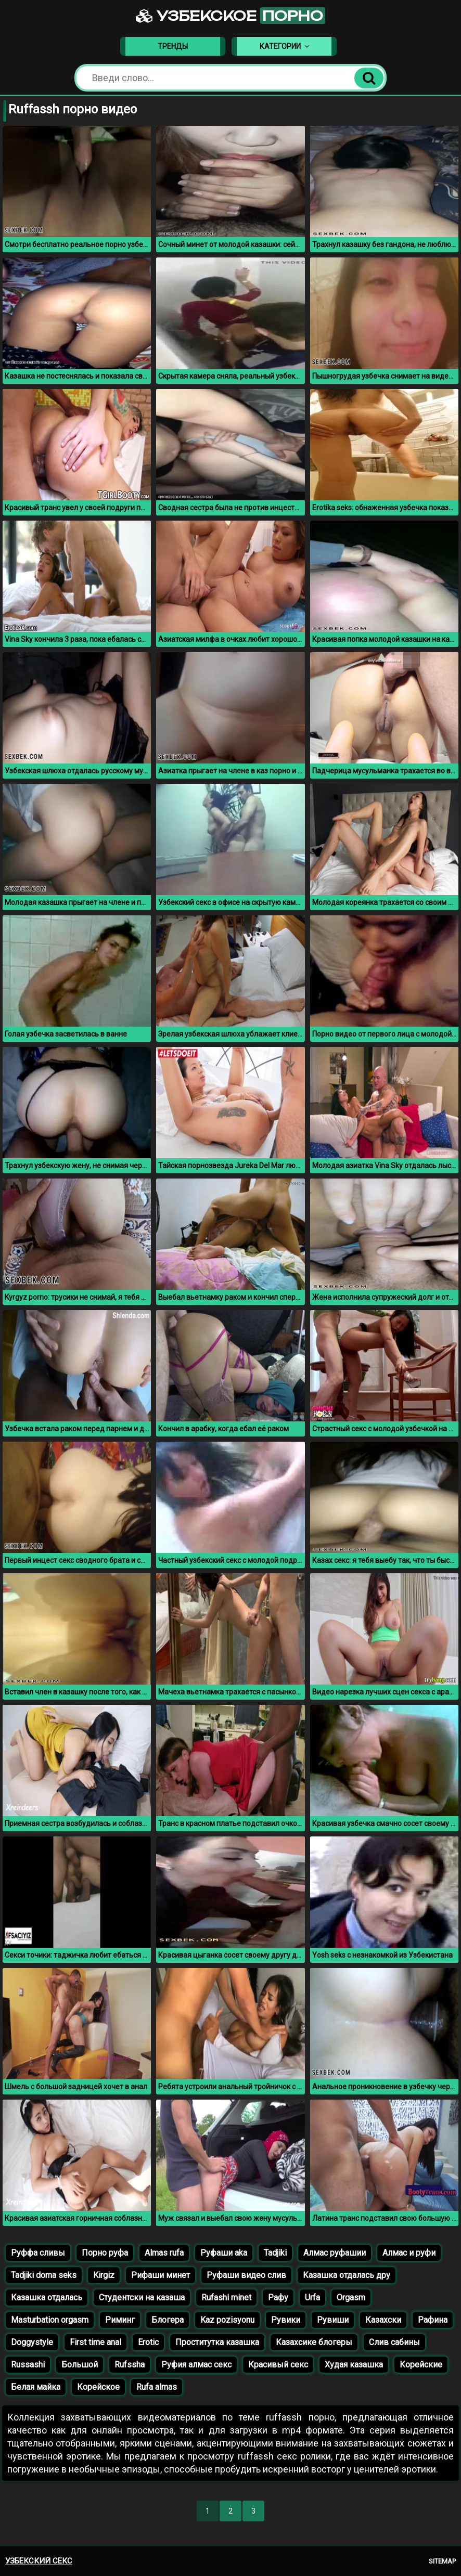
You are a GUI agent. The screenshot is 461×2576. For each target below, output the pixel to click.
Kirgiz (103, 2275)
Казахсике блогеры (314, 2342)
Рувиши (333, 2320)
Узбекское (230, 15)
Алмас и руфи (409, 2253)
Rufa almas (156, 2387)
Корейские (421, 2365)
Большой (79, 2365)
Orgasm (351, 2297)
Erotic (148, 2342)
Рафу (278, 2297)
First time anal (95, 2342)
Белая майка (35, 2387)
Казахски (383, 2320)
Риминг (120, 2320)
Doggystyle (32, 2342)
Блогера (167, 2320)
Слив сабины (394, 2342)
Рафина (432, 2320)
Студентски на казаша (142, 2297)
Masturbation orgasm (49, 2320)
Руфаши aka (223, 2253)
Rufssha (129, 2365)
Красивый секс (278, 2365)
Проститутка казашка (217, 2342)
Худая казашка (354, 2365)
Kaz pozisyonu (227, 2320)
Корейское (98, 2387)
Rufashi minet (226, 2297)
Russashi (28, 2365)
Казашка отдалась (46, 2297)
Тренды (173, 46)
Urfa (312, 2297)
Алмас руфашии (334, 2253)
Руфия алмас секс (196, 2365)
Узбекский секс (38, 2561)
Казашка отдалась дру (346, 2275)
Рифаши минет (160, 2275)
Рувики (285, 2320)
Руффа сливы (38, 2253)
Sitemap (442, 2561)
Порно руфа (105, 2253)
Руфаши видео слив (246, 2275)
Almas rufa (164, 2253)
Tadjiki (275, 2253)
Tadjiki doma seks (43, 2275)
